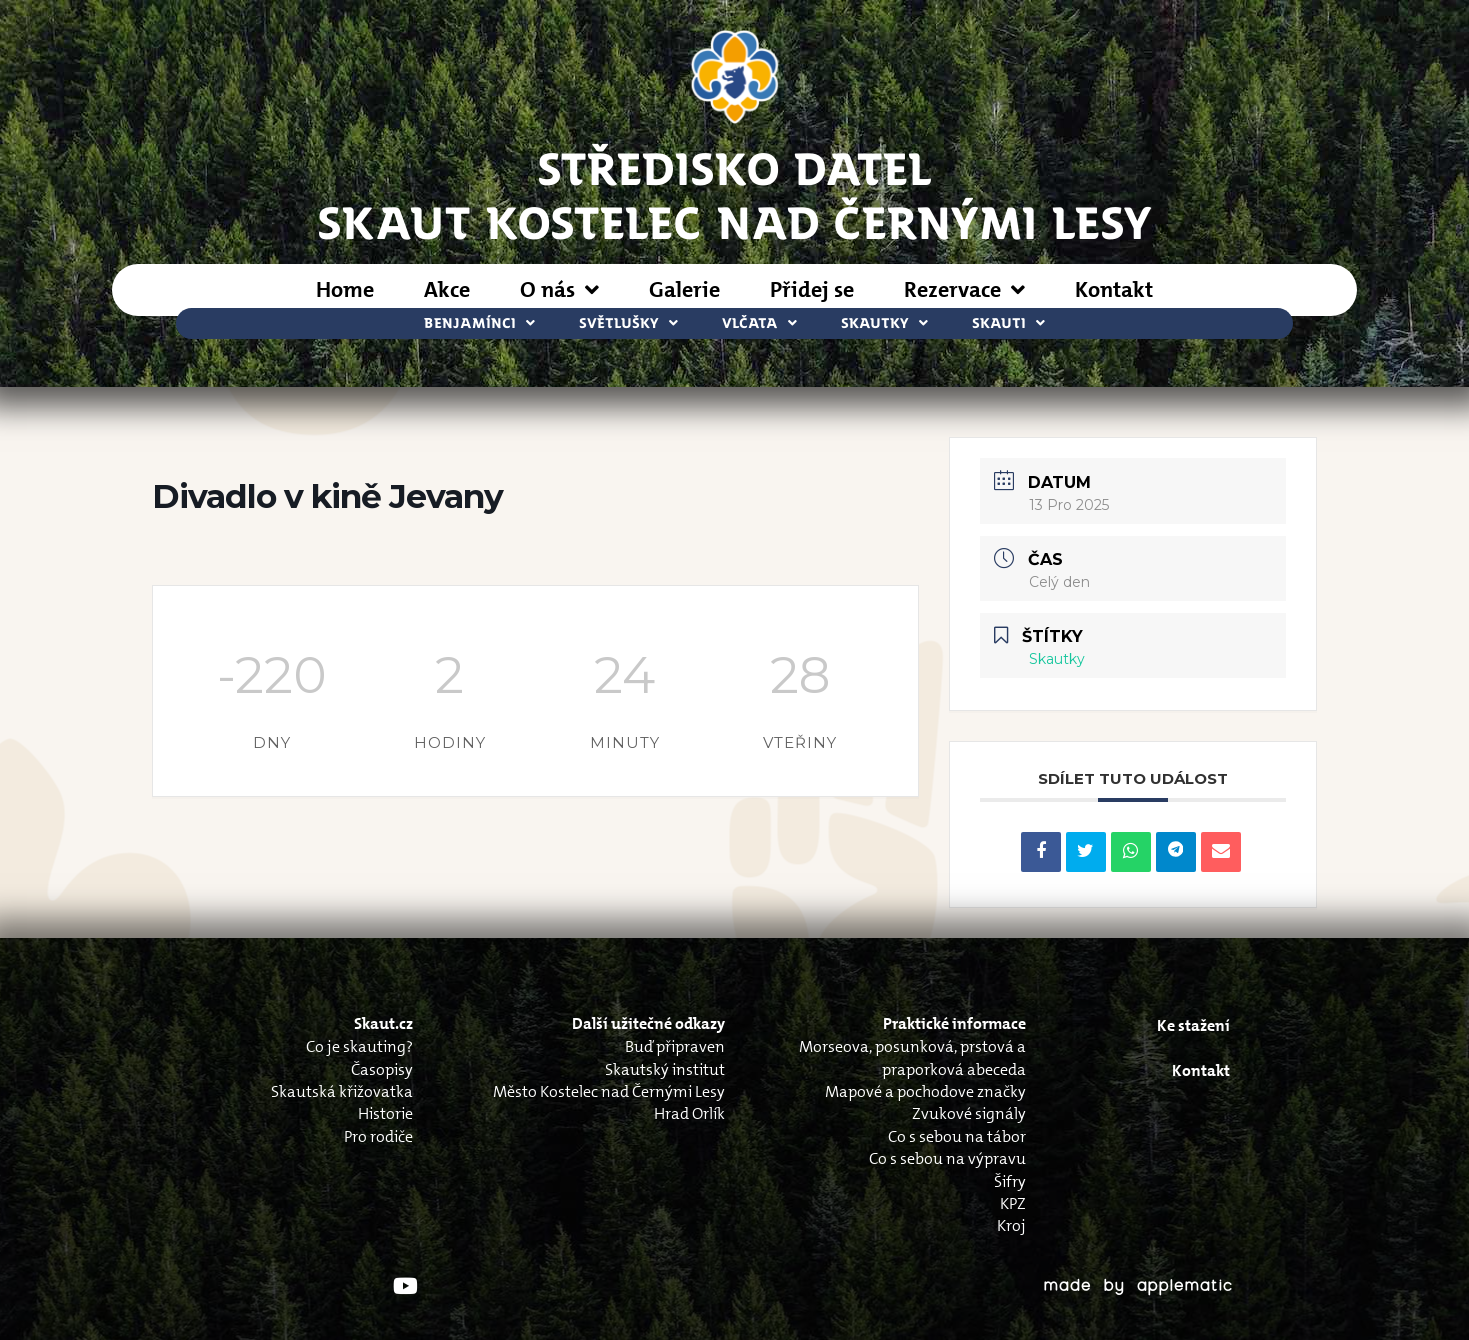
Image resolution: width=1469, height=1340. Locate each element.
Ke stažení (1193, 1025)
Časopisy (382, 1069)
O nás (559, 290)
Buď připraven (675, 1046)
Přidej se (812, 289)
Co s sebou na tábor (957, 1136)
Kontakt (1114, 289)
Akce (447, 289)
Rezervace (964, 290)
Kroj (1011, 1225)
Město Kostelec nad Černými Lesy (609, 1091)
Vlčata (759, 323)
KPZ (1013, 1203)
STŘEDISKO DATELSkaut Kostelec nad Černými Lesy (735, 194)
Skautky (884, 323)
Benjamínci (479, 323)
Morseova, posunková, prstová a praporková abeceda (912, 1057)
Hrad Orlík (689, 1113)
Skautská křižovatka (342, 1091)
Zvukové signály (969, 1113)
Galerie (684, 289)
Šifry (1010, 1181)
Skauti (1008, 323)
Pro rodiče (378, 1136)
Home (345, 289)
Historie (385, 1113)
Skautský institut (665, 1069)
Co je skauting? (359, 1046)
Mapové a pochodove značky (925, 1091)
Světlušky (628, 323)
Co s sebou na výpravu (947, 1158)
